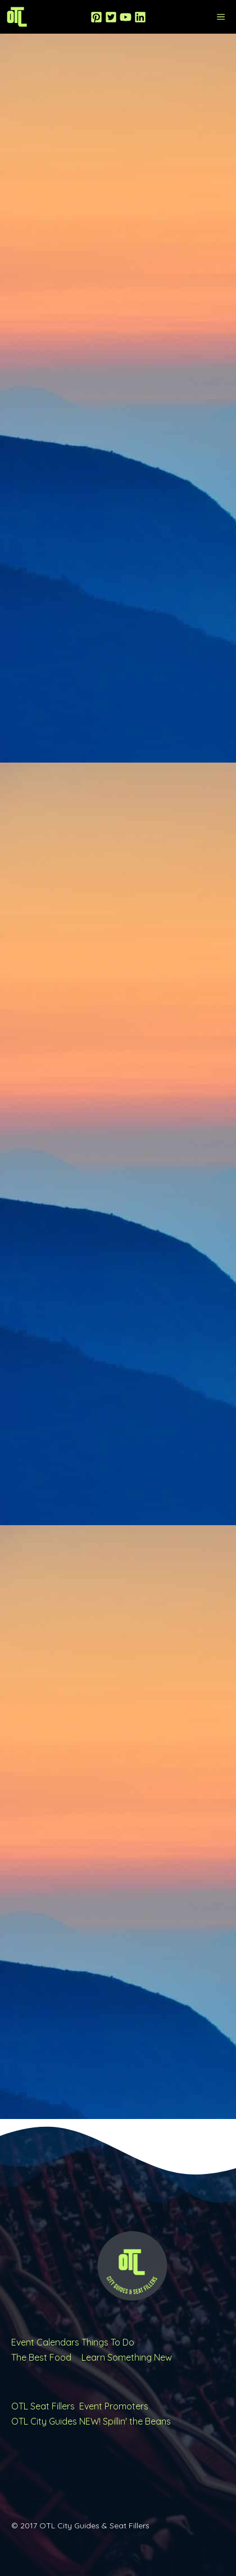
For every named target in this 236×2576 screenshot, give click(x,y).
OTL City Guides (44, 2421)
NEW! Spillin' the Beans (125, 2421)
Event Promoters (113, 2406)
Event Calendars (45, 2342)
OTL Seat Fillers (43, 2406)
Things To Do (107, 2342)
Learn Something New (126, 2357)
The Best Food (41, 2357)
